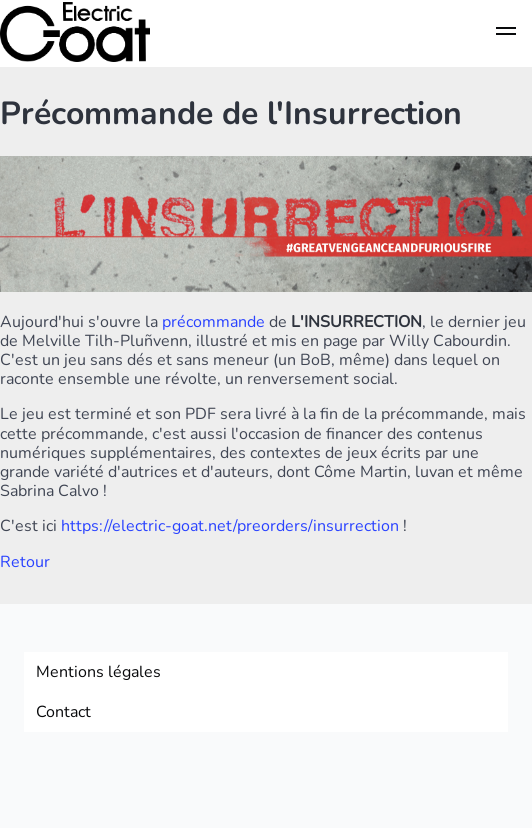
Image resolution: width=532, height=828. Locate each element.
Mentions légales (98, 672)
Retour (25, 562)
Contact (63, 712)
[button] (506, 34)
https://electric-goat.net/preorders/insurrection (230, 526)
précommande (213, 322)
